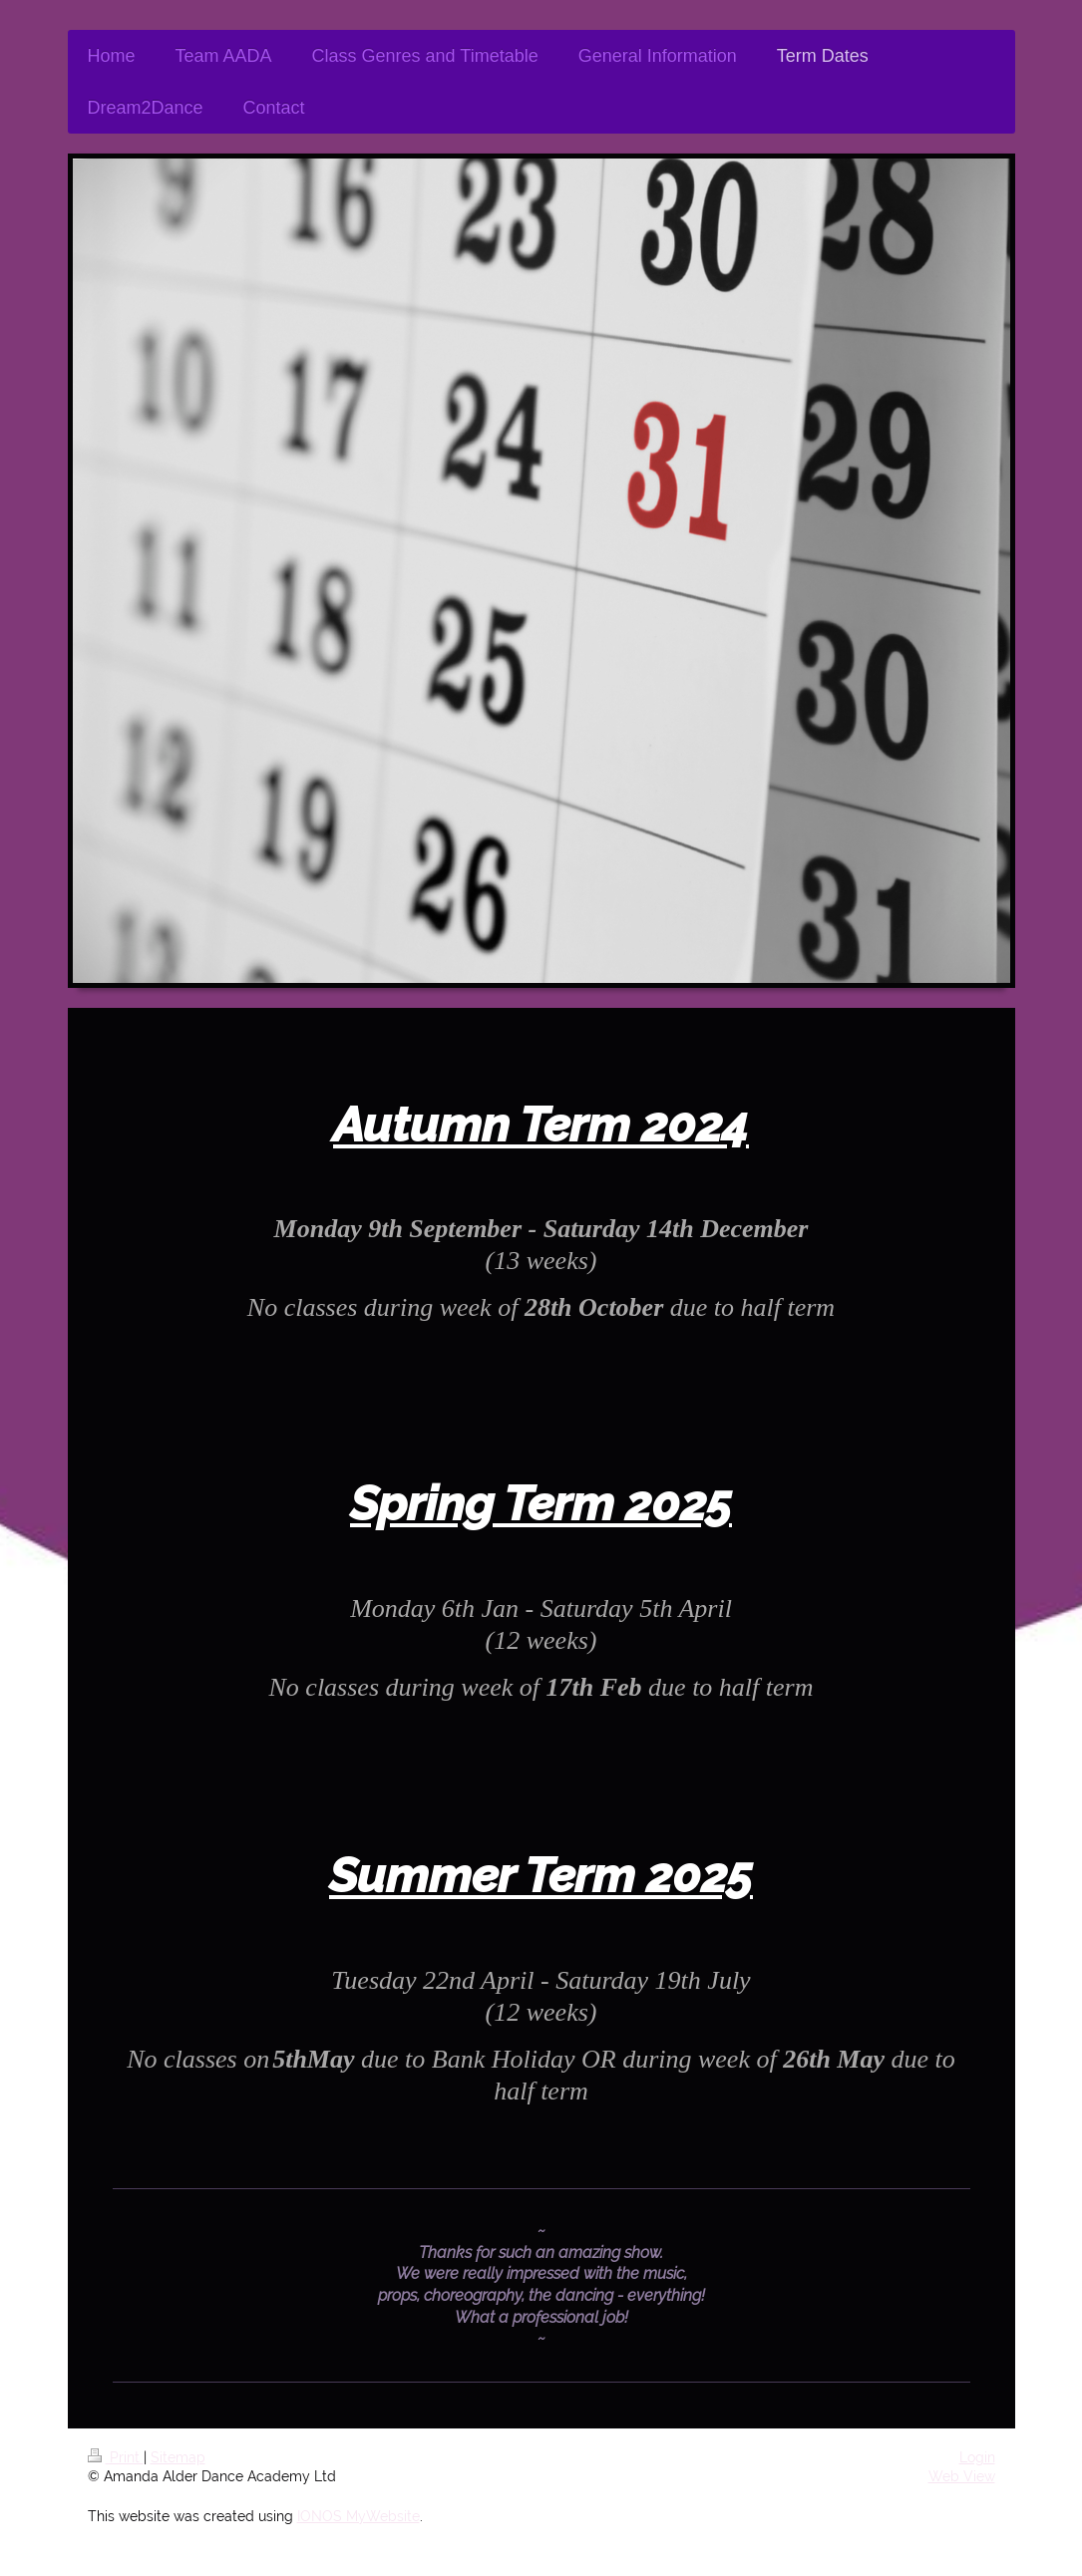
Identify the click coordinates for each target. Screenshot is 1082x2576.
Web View (961, 2476)
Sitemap (178, 2457)
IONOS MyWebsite (358, 2516)
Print (116, 2457)
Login (977, 2457)
